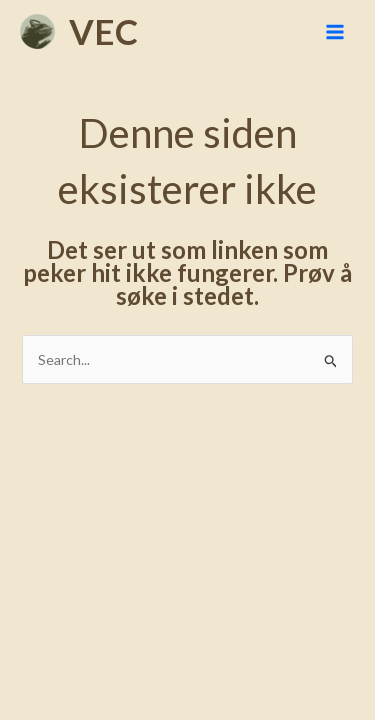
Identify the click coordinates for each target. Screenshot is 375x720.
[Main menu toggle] (334, 31)
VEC (103, 31)
